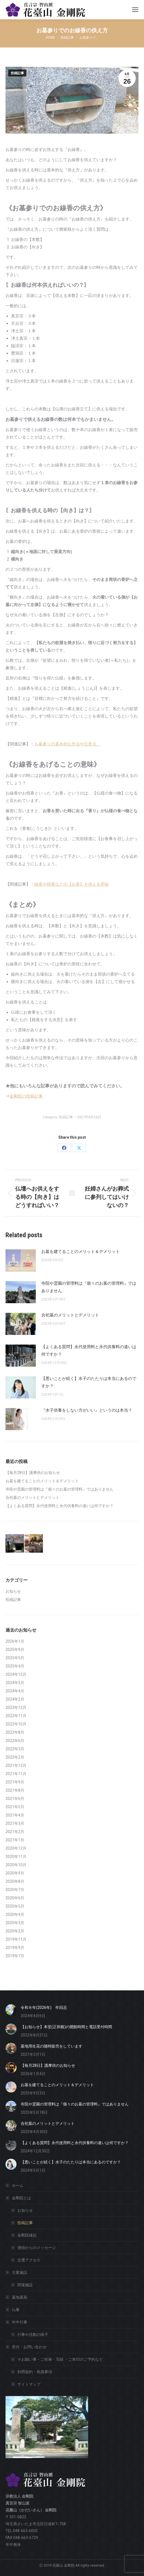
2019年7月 (15, 1956)
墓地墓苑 (19, 2297)
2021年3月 (15, 1823)
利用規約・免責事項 (34, 2372)
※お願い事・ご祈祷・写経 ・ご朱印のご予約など (60, 2359)
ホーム (17, 2185)
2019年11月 (16, 1939)
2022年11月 (16, 1716)
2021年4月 (15, 1815)
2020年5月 (15, 1906)
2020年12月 (16, 1848)
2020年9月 (15, 1873)
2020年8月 (15, 1881)
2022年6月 (15, 1740)
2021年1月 (15, 1840)
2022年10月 (16, 1724)
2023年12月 (16, 1707)
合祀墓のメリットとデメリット (70, 1315)
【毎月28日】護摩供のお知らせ (33, 1472)
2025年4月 (15, 1666)
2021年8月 (15, 1790)
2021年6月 (15, 1798)
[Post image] (21, 1260)
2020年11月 (16, 1856)
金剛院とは (18, 2198)
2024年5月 (15, 1682)
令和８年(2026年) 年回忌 (44, 2007)
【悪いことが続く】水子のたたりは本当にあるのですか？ (88, 1382)
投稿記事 (17, 73)
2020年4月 (15, 1914)
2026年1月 (15, 1641)
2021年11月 (16, 1774)
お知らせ (13, 1591)
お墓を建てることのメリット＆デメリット (80, 1251)
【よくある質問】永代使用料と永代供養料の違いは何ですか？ (88, 1350)
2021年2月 (15, 1831)
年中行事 (16, 2322)
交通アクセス (28, 2260)
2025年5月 (15, 1658)
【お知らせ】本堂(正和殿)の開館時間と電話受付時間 (66, 2027)
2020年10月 (16, 1865)
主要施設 (16, 2272)
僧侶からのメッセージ (36, 2247)
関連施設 (25, 2285)
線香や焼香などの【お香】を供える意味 (71, 884)
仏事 (16, 2309)
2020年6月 (15, 1898)
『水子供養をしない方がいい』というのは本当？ (86, 1410)
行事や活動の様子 (32, 2334)
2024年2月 (15, 1699)
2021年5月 (15, 1807)
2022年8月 (15, 1732)
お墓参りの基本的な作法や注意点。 (67, 744)
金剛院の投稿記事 (26, 1096)
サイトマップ (28, 2384)
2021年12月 (16, 1765)
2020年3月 (15, 1923)
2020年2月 (15, 1931)
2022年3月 (15, 1749)
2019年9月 (15, 1947)
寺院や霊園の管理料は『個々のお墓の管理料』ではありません (88, 1287)
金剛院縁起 (27, 2235)
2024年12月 (16, 1674)
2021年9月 (15, 1782)
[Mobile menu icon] (135, 9)
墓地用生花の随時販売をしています (51, 2046)
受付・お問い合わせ (26, 2347)
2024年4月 (15, 1691)
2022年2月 (15, 1757)
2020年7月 (15, 1889)
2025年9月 (15, 1649)
